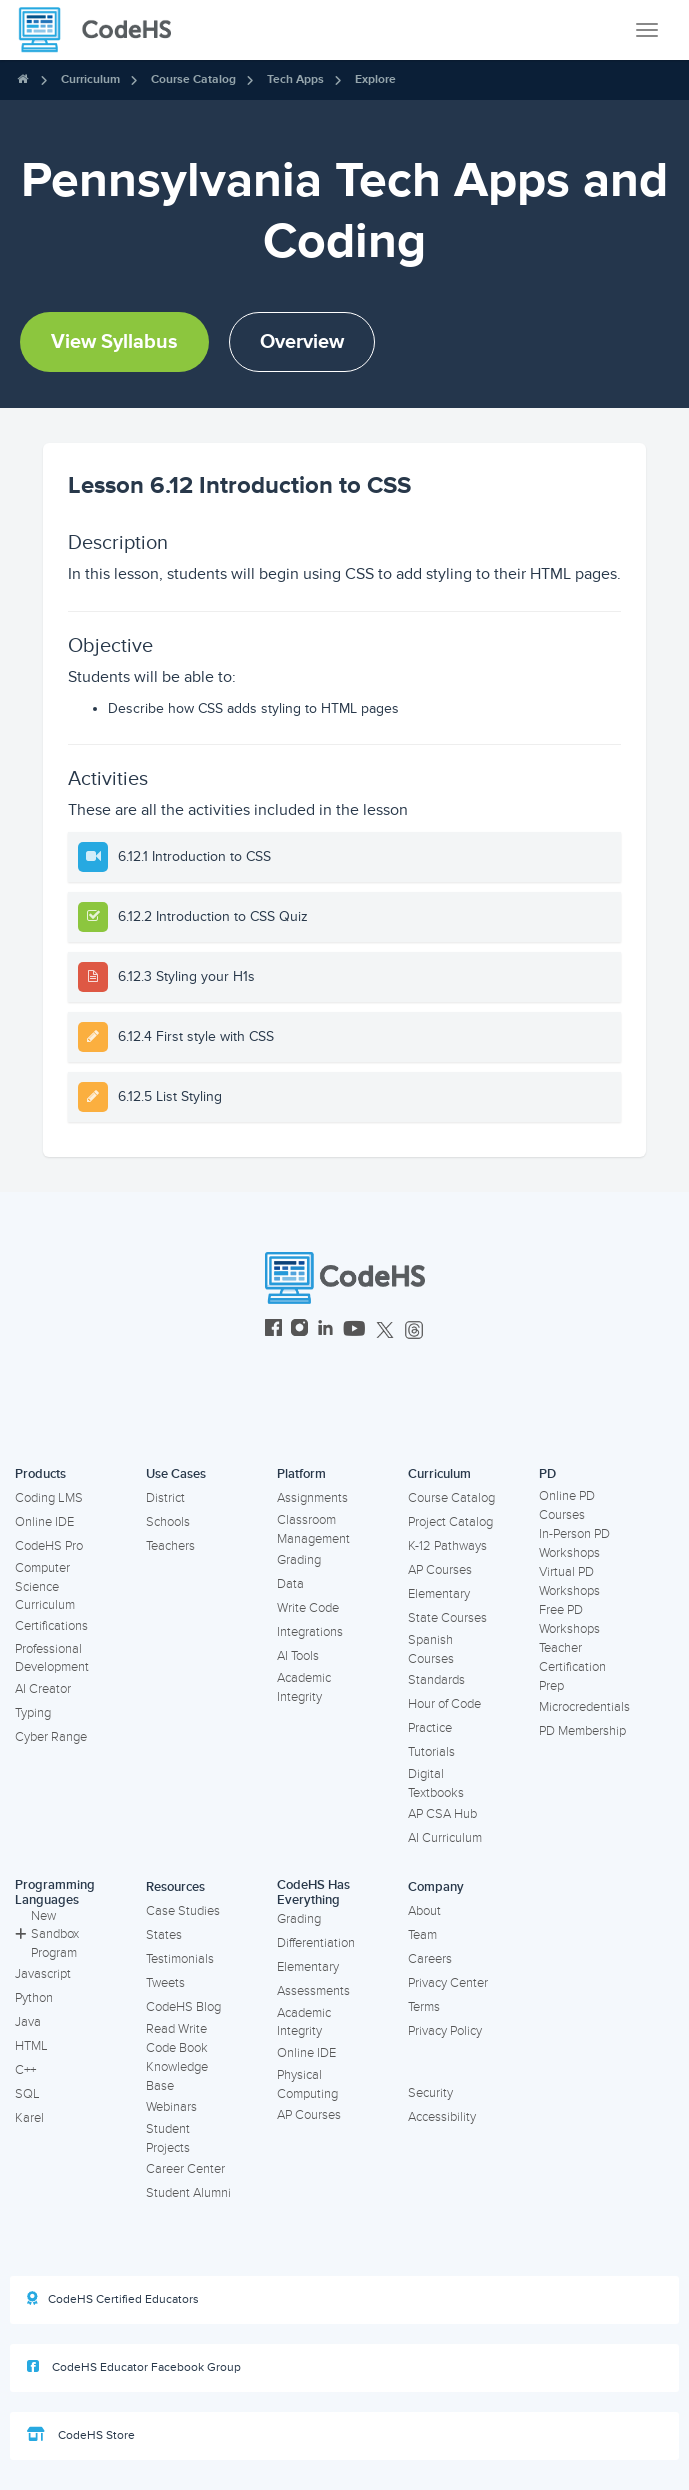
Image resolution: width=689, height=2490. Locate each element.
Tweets (165, 1983)
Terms (424, 2007)
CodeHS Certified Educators (113, 2299)
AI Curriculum (445, 1838)
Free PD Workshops (569, 1619)
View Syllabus (114, 342)
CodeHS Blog (183, 2007)
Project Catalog (450, 1522)
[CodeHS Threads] (414, 1330)
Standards (436, 1680)
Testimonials (180, 1959)
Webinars (171, 2107)
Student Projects (168, 2138)
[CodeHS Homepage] (103, 30)
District (165, 1498)
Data (290, 1584)
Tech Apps (295, 79)
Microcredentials (584, 1707)
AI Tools (298, 1656)
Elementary (439, 1594)
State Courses (447, 1618)
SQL (27, 2094)
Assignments (312, 1498)
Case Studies (183, 1911)
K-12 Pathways (447, 1546)
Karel (29, 2118)
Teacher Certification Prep (572, 1666)
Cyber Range (51, 1737)
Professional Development (52, 1658)
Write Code (308, 1608)
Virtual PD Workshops (569, 1581)
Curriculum (90, 79)
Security (430, 2093)
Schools (168, 1522)
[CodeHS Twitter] (385, 1330)
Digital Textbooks (436, 1783)
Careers (430, 1959)
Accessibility (442, 2117)
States (164, 1935)
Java (28, 2022)
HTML (31, 2046)
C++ (25, 2070)
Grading (299, 1560)
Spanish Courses (431, 1649)
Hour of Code (444, 1704)
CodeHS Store (81, 2435)
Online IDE (44, 1522)
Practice (430, 1728)
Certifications (51, 1626)
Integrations (310, 1632)
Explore (375, 79)
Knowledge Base (177, 2076)
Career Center (185, 2169)
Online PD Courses (567, 1505)
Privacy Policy (445, 2031)
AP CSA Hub (442, 1814)
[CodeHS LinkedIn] (325, 1330)
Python (34, 1998)
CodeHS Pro (49, 1546)
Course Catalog (193, 79)
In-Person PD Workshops (574, 1543)
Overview (302, 342)
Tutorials (431, 1752)
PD (547, 1474)
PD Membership (582, 1731)
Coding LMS (49, 1498)
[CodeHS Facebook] (273, 1330)
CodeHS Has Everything (313, 1892)
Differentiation (316, 1943)
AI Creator (43, 1689)
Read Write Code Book (177, 2038)
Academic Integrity (304, 1687)
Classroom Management (313, 1529)
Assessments (313, 1991)
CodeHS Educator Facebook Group (134, 2367)
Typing (33, 1713)
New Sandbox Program (47, 1934)
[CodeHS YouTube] (354, 1330)
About (424, 1911)
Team (422, 1935)
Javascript (43, 1974)
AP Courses (440, 1570)
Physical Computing (307, 2084)
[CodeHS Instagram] (299, 1330)
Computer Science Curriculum (45, 1586)
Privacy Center (448, 1983)
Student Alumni (188, 2193)
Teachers (170, 1546)
